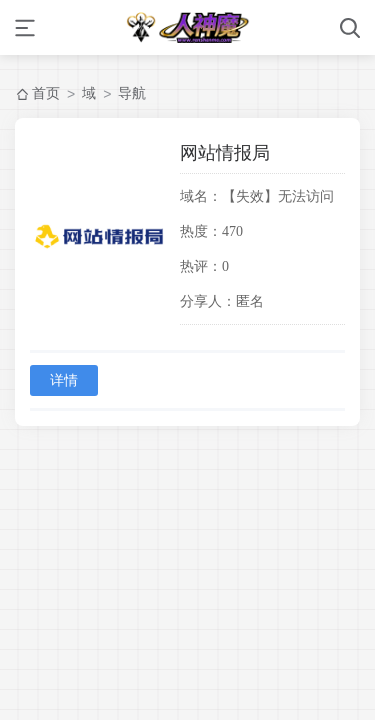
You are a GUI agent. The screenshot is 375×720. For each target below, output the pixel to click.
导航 (132, 93)
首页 (46, 93)
